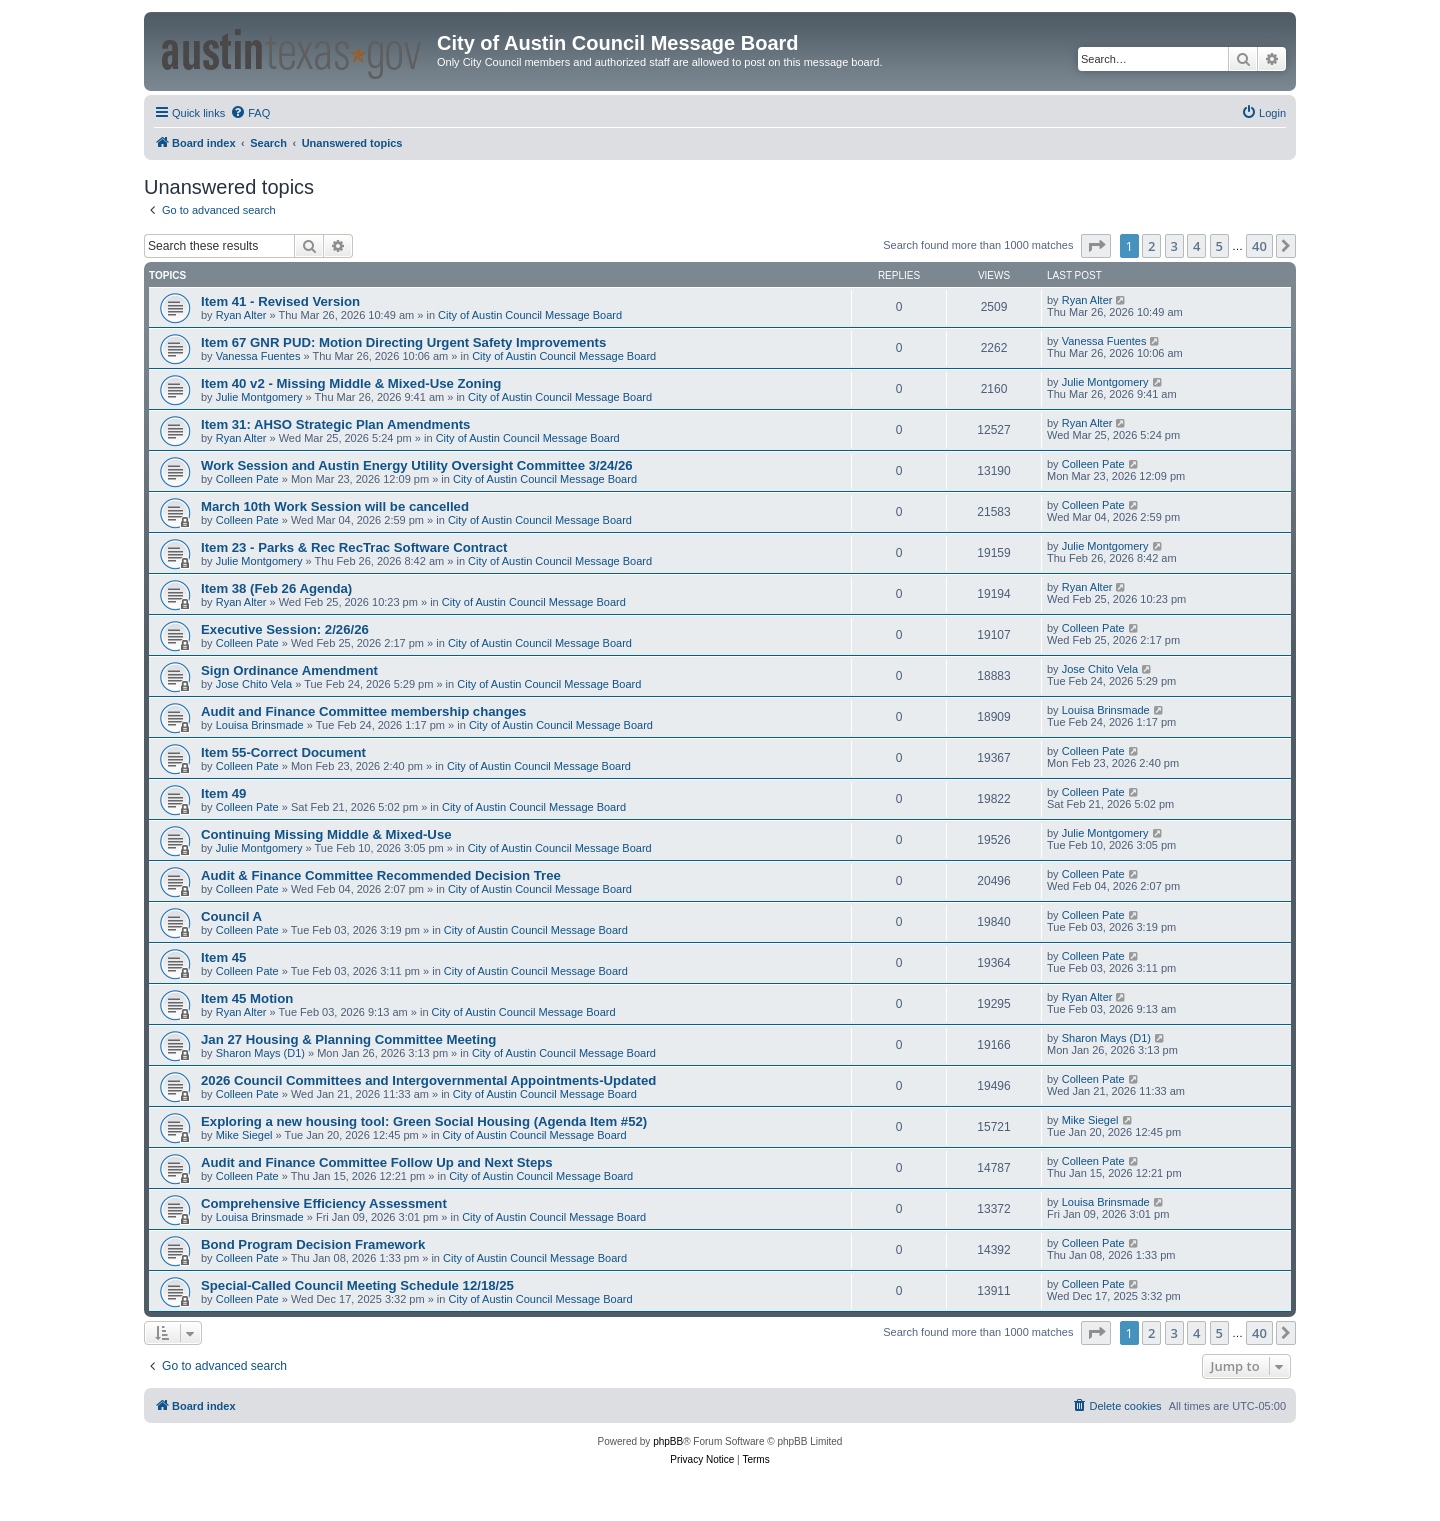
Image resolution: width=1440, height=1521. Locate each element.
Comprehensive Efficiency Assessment (324, 1203)
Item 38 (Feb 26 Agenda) (276, 588)
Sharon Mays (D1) (260, 1053)
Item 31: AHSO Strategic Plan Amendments (335, 424)
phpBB (668, 1441)
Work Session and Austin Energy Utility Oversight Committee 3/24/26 (417, 465)
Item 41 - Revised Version (280, 301)
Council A (231, 916)
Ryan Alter (241, 315)
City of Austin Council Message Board (530, 315)
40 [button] (1259, 246)
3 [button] (1174, 246)
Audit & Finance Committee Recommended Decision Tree (381, 875)
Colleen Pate (247, 479)
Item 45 (223, 957)
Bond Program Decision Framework (313, 1244)
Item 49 (223, 793)
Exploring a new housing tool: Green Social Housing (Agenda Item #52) (424, 1121)
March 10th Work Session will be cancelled (335, 506)
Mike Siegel (244, 1135)
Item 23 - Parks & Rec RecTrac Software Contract (354, 547)
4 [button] (1196, 246)
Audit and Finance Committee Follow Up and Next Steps (377, 1162)
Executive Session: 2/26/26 (285, 629)
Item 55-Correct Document (283, 752)
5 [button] (1219, 246)
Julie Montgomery (259, 397)
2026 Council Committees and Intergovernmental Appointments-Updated (428, 1080)
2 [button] (1151, 246)
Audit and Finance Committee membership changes (363, 711)
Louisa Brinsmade (260, 725)
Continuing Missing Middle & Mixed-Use (326, 834)
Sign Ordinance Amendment (289, 670)
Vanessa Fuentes (258, 356)
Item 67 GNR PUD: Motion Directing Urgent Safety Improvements (403, 342)
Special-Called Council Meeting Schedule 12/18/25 (357, 1285)
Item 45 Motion (247, 998)
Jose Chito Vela (254, 684)
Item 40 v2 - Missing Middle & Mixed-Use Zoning (351, 383)
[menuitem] (250, 113)
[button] (1096, 246)
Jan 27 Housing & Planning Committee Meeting (348, 1039)
